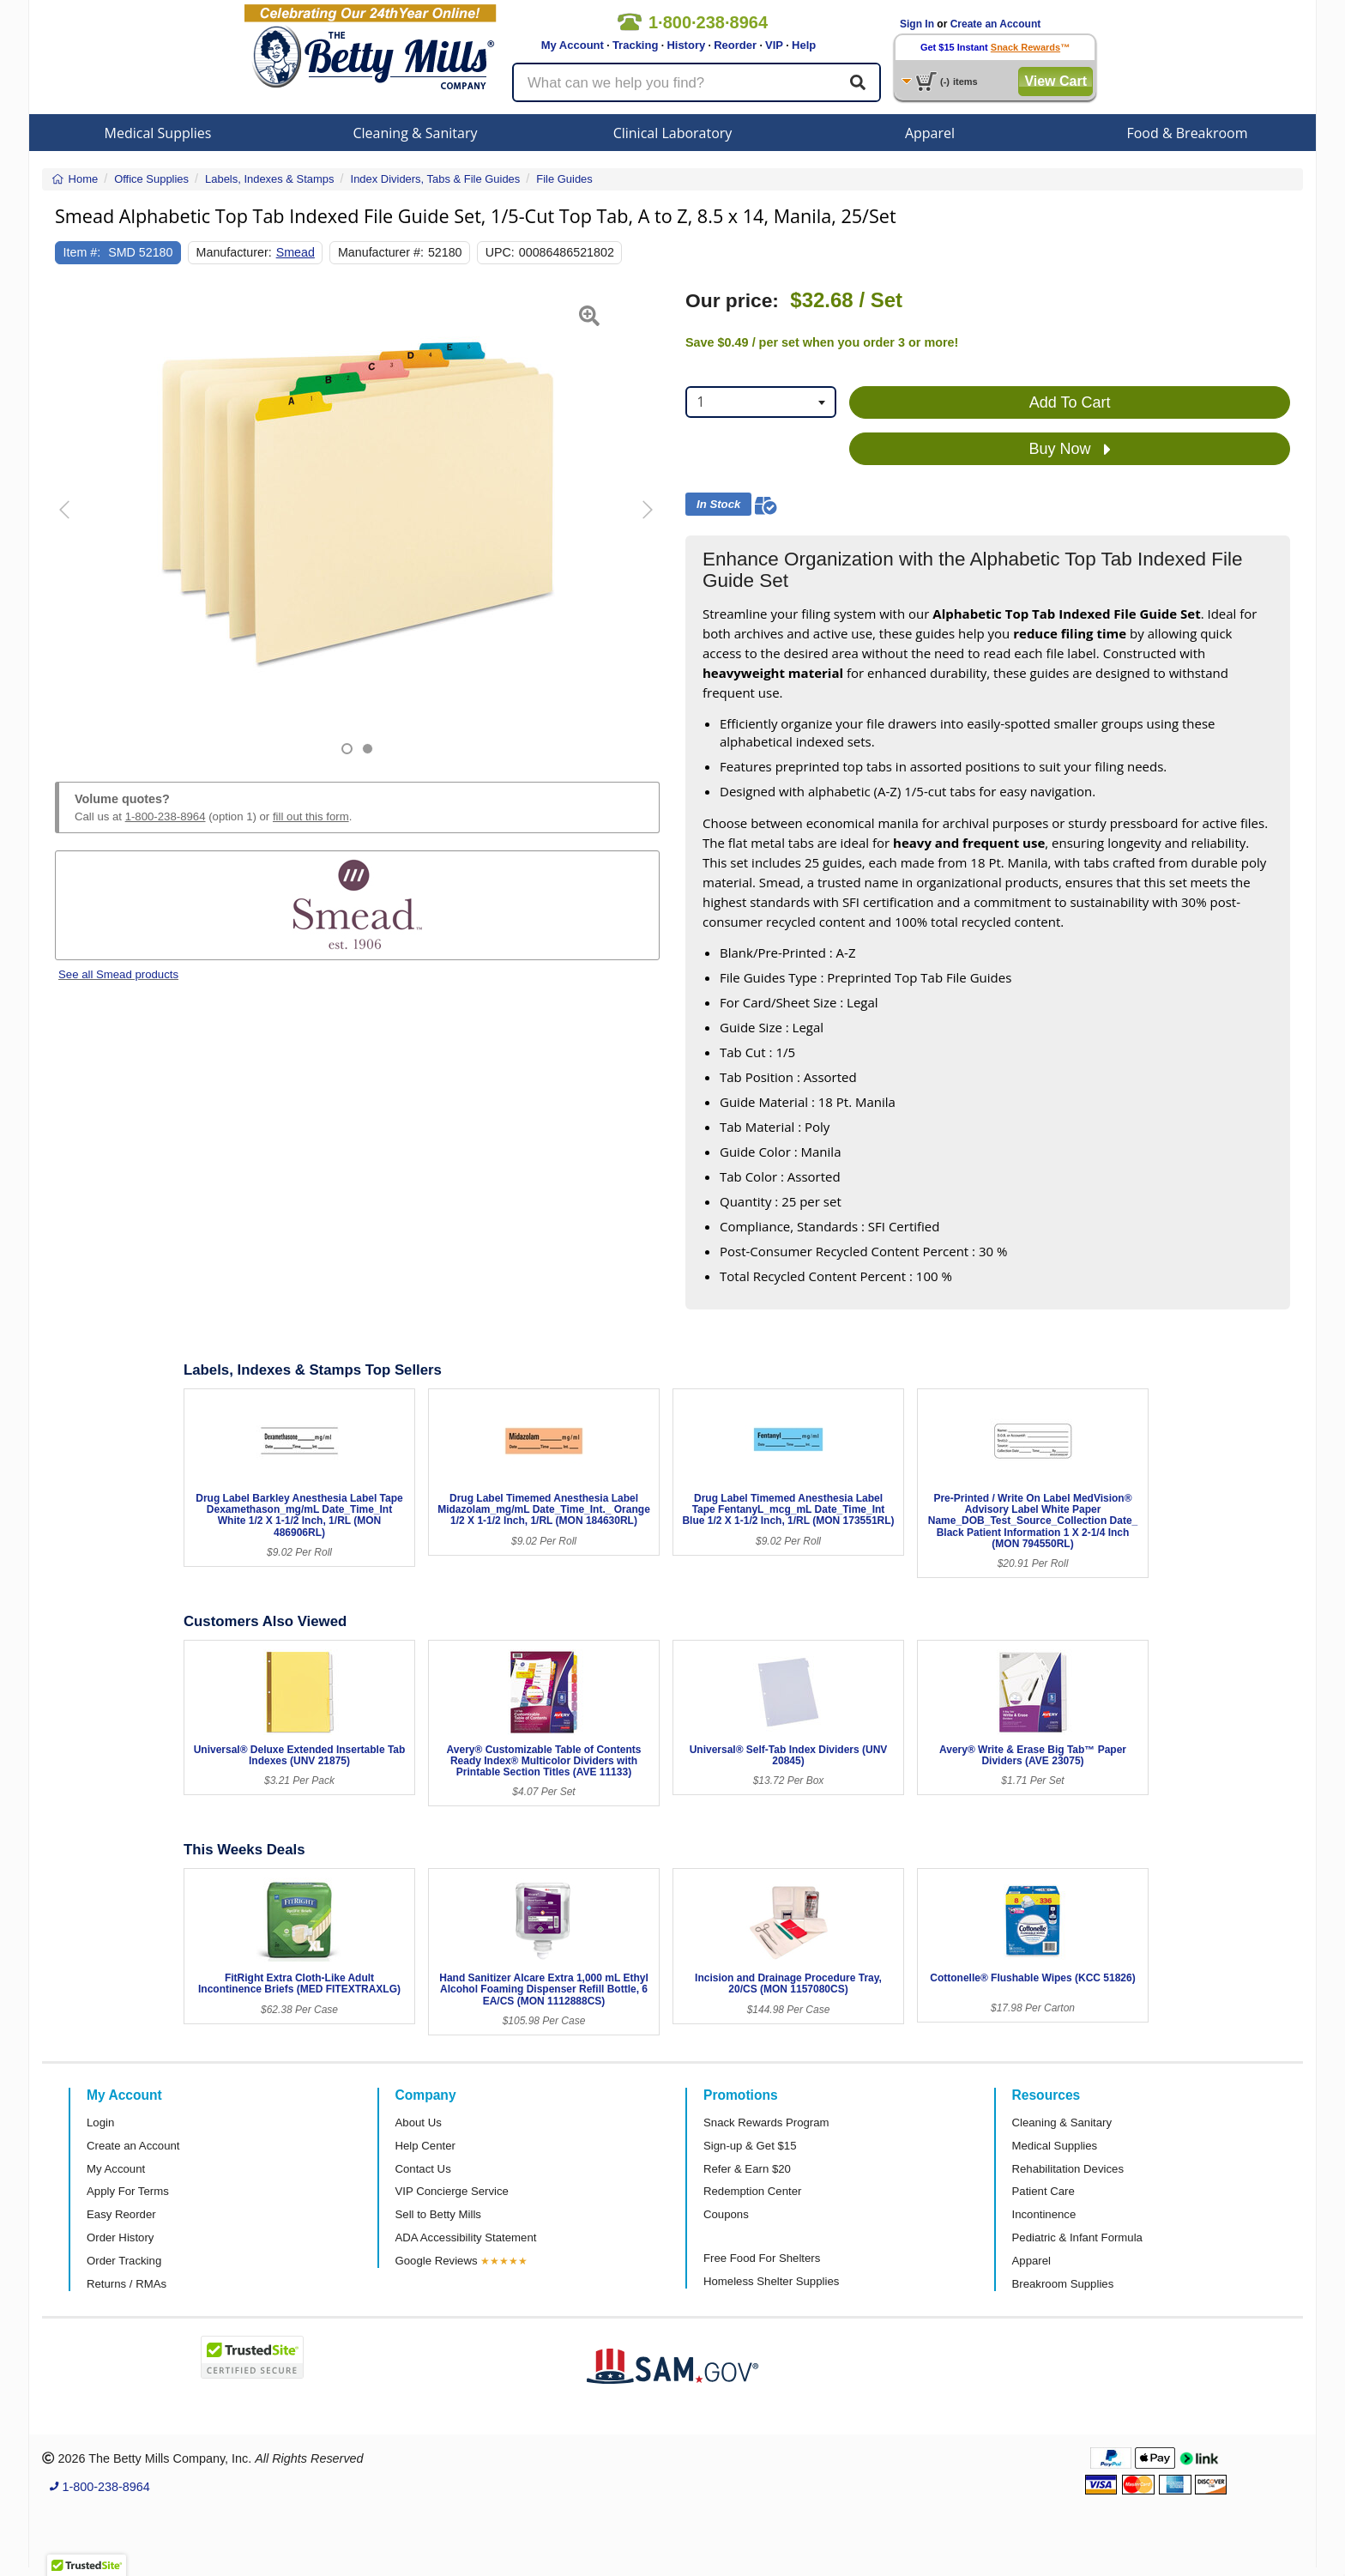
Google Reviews (436, 2260)
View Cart (1055, 81)
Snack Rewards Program (766, 2122)
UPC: (500, 252)
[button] (76, 522)
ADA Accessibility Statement (466, 2237)
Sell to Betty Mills (438, 2214)
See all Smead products (118, 974)
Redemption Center (752, 2191)
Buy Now (1070, 449)
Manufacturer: (234, 252)
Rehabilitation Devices (1068, 2168)
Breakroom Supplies (1063, 2283)
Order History (120, 2237)
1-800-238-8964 (165, 816)
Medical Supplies (158, 133)
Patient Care (1043, 2191)
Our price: (732, 301)
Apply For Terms (128, 2191)
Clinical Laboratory (673, 133)
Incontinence (1044, 2214)
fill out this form (311, 816)
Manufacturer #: (381, 252)
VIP (774, 45)
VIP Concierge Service (452, 2191)
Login (100, 2122)
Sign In (917, 24)
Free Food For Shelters (761, 2258)
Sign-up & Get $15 (750, 2145)
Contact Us (423, 2168)
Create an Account (995, 24)
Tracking (635, 45)
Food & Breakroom (1186, 133)
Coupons (726, 2214)
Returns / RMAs (126, 2283)
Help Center (425, 2145)
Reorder (735, 45)
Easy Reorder (121, 2214)
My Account (572, 45)
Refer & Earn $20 (747, 2168)
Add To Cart (1070, 402)
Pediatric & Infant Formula (1077, 2237)
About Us (418, 2122)
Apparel (930, 133)
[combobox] (760, 402)
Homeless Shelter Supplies (771, 2281)
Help (804, 45)
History (685, 45)
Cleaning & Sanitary (415, 133)
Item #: (82, 252)
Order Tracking (124, 2260)
